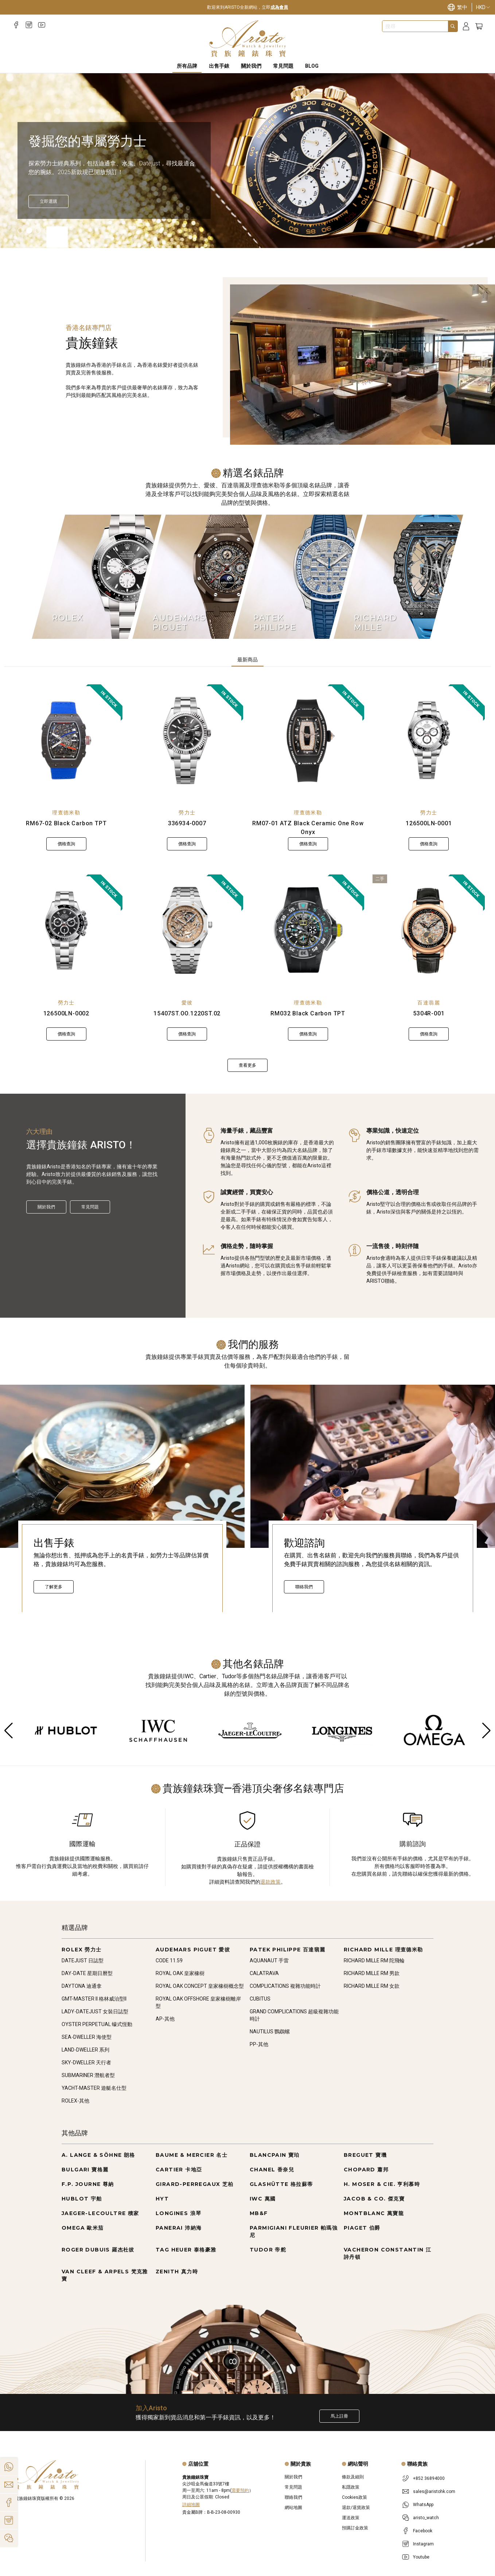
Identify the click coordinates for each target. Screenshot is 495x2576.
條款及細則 (353, 2476)
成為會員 (279, 7)
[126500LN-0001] (429, 740)
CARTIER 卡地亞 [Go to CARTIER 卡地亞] (179, 2169)
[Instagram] (29, 25)
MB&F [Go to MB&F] (259, 2213)
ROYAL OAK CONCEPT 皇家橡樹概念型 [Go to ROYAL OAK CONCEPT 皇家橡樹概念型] (200, 1986)
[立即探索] (48, 201)
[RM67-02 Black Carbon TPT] (66, 740)
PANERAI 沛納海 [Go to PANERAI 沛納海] (179, 2228)
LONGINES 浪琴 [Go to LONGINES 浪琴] (178, 2213)
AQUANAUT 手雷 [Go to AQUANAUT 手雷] (269, 1960)
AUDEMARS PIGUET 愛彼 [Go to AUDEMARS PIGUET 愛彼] (193, 1949)
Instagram (423, 2543)
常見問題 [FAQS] (283, 66)
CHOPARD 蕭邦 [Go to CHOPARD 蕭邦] (366, 2169)
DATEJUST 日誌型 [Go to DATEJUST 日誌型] (83, 1960)
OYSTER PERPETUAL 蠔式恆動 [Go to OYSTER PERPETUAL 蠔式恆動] (97, 2024)
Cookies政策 (354, 2497)
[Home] (247, 38)
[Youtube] (41, 25)
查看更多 (247, 1065)
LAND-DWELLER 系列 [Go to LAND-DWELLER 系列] (85, 2050)
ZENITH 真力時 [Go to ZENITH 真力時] (177, 2271)
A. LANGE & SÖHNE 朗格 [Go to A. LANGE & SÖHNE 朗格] (98, 2155)
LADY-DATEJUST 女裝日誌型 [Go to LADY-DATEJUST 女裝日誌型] (95, 2011)
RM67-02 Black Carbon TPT (66, 823)
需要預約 (240, 2490)
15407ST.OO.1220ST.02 (187, 1013)
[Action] (8, 2538)
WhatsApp (423, 2504)
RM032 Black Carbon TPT (307, 1013)
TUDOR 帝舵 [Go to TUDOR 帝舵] (268, 2249)
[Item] (20, 230)
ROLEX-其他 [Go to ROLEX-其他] (75, 2101)
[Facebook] (16, 25)
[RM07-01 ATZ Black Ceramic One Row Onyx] (308, 740)
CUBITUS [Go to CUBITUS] (260, 1999)
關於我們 (46, 1207)
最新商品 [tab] (247, 659)
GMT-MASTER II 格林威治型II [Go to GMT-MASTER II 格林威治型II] (94, 1999)
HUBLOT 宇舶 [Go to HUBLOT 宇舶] (82, 2198)
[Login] (466, 26)
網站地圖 (293, 2507)
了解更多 (53, 1586)
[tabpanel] (247, 878)
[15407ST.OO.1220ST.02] (187, 930)
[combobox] (415, 26)
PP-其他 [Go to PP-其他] (259, 2044)
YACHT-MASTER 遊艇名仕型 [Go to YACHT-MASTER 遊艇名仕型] (94, 2088)
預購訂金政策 (355, 2527)
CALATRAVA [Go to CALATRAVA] (264, 1973)
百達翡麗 (428, 1002)
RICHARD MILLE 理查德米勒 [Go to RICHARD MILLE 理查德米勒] (383, 1949)
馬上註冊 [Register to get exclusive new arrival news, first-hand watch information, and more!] (339, 2416)
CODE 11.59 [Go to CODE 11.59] (169, 1960)
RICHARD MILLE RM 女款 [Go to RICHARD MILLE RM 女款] (371, 1986)
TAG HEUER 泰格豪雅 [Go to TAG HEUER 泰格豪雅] (186, 2249)
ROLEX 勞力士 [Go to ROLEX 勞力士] (82, 1949)
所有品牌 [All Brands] (187, 66)
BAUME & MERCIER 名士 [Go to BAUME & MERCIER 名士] (191, 2155)
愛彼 (187, 1002)
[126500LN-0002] (66, 930)
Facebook (422, 2530)
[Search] (452, 26)
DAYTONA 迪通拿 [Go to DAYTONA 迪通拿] (82, 1986)
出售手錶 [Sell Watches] (219, 66)
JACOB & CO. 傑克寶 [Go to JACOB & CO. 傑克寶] (374, 2198)
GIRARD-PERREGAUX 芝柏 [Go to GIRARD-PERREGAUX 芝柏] (195, 2184)
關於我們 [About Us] (251, 66)
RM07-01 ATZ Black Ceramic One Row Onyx (307, 827)
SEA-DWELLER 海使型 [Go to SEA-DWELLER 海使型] (87, 2037)
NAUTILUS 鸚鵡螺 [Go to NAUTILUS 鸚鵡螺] (270, 2031)
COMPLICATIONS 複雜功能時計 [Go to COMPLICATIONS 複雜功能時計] (285, 1986)
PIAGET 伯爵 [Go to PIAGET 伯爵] (362, 2228)
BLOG (312, 66)
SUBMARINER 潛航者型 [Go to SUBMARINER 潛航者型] (88, 2075)
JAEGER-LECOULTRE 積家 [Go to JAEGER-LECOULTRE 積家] (100, 2213)
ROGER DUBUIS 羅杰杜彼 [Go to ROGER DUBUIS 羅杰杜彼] (98, 2249)
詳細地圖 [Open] (191, 2504)
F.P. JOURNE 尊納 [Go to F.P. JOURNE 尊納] (88, 2184)
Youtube (421, 2557)
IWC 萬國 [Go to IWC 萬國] (263, 2198)
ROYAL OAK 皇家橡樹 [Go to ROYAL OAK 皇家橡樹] (180, 1973)
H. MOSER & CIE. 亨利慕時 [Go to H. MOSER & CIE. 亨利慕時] (382, 2184)
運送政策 (350, 2517)
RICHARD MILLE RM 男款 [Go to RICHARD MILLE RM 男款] (371, 1973)
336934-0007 (187, 823)
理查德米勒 (66, 812)
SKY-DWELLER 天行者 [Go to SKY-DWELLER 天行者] (86, 2062)
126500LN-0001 (429, 823)
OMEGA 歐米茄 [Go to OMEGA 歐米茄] (83, 2228)
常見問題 (90, 1207)
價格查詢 (66, 843)
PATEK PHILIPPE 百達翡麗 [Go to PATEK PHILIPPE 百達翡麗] (288, 1949)
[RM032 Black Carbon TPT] (308, 930)
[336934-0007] (187, 740)
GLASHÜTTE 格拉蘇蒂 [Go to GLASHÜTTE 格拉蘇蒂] (281, 2184)
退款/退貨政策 (356, 2507)
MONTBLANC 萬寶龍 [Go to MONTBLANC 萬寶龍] (374, 2213)
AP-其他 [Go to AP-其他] (165, 2019)
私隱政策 (350, 2487)
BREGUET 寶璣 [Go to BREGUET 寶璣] (365, 2155)
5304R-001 (428, 1013)
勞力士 (187, 812)
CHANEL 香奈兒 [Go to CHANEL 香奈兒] (272, 2169)
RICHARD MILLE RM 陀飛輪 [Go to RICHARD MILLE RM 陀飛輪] (374, 1960)
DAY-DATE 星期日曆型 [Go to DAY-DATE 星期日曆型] (87, 1973)
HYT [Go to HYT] (162, 2198)
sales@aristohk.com (434, 2491)
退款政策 (270, 1882)
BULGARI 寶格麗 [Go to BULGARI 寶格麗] (85, 2169)
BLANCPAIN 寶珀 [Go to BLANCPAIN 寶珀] (275, 2155)
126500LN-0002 (66, 1013)
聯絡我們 (304, 1586)
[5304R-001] (429, 930)
